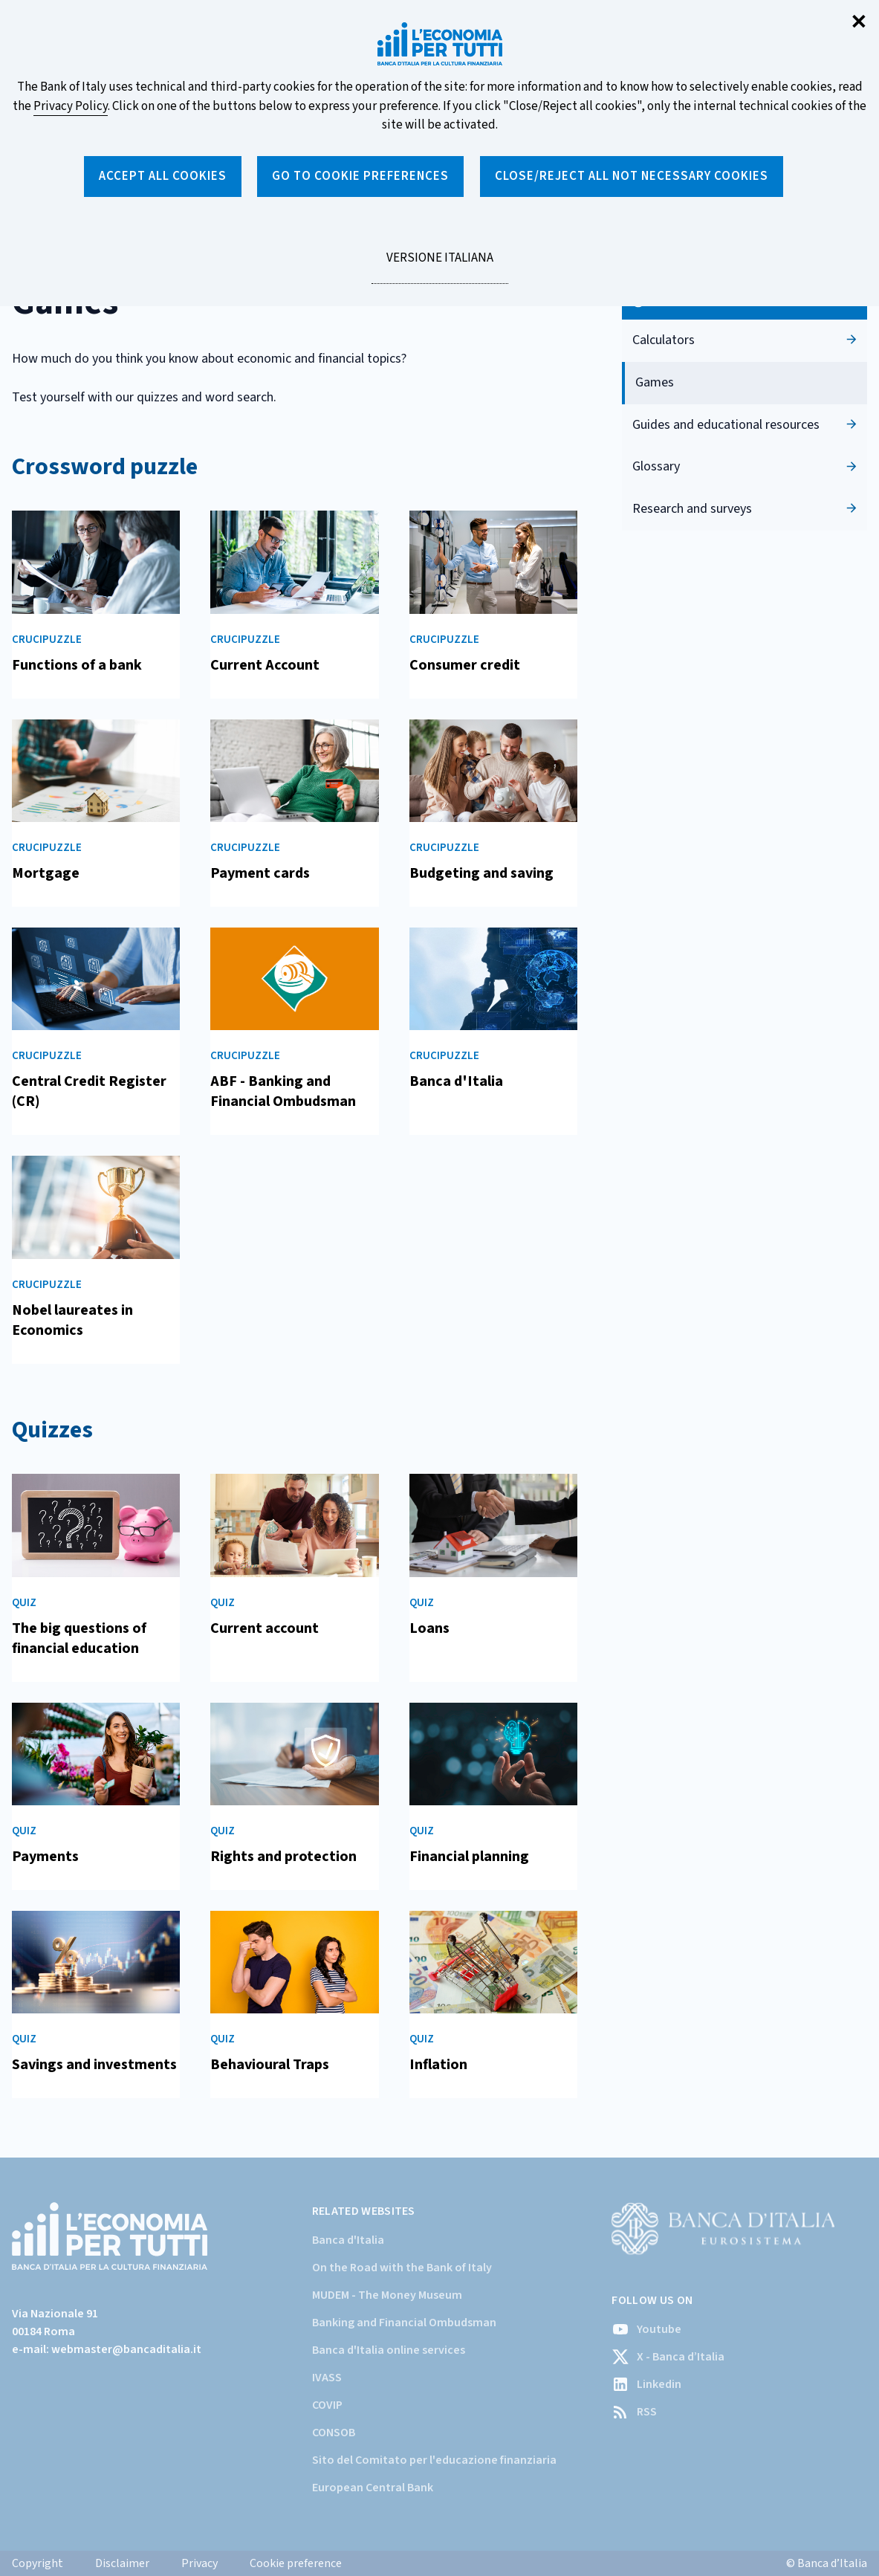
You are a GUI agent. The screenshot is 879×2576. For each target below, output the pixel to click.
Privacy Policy (70, 106)
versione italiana (439, 266)
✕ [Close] (859, 22)
